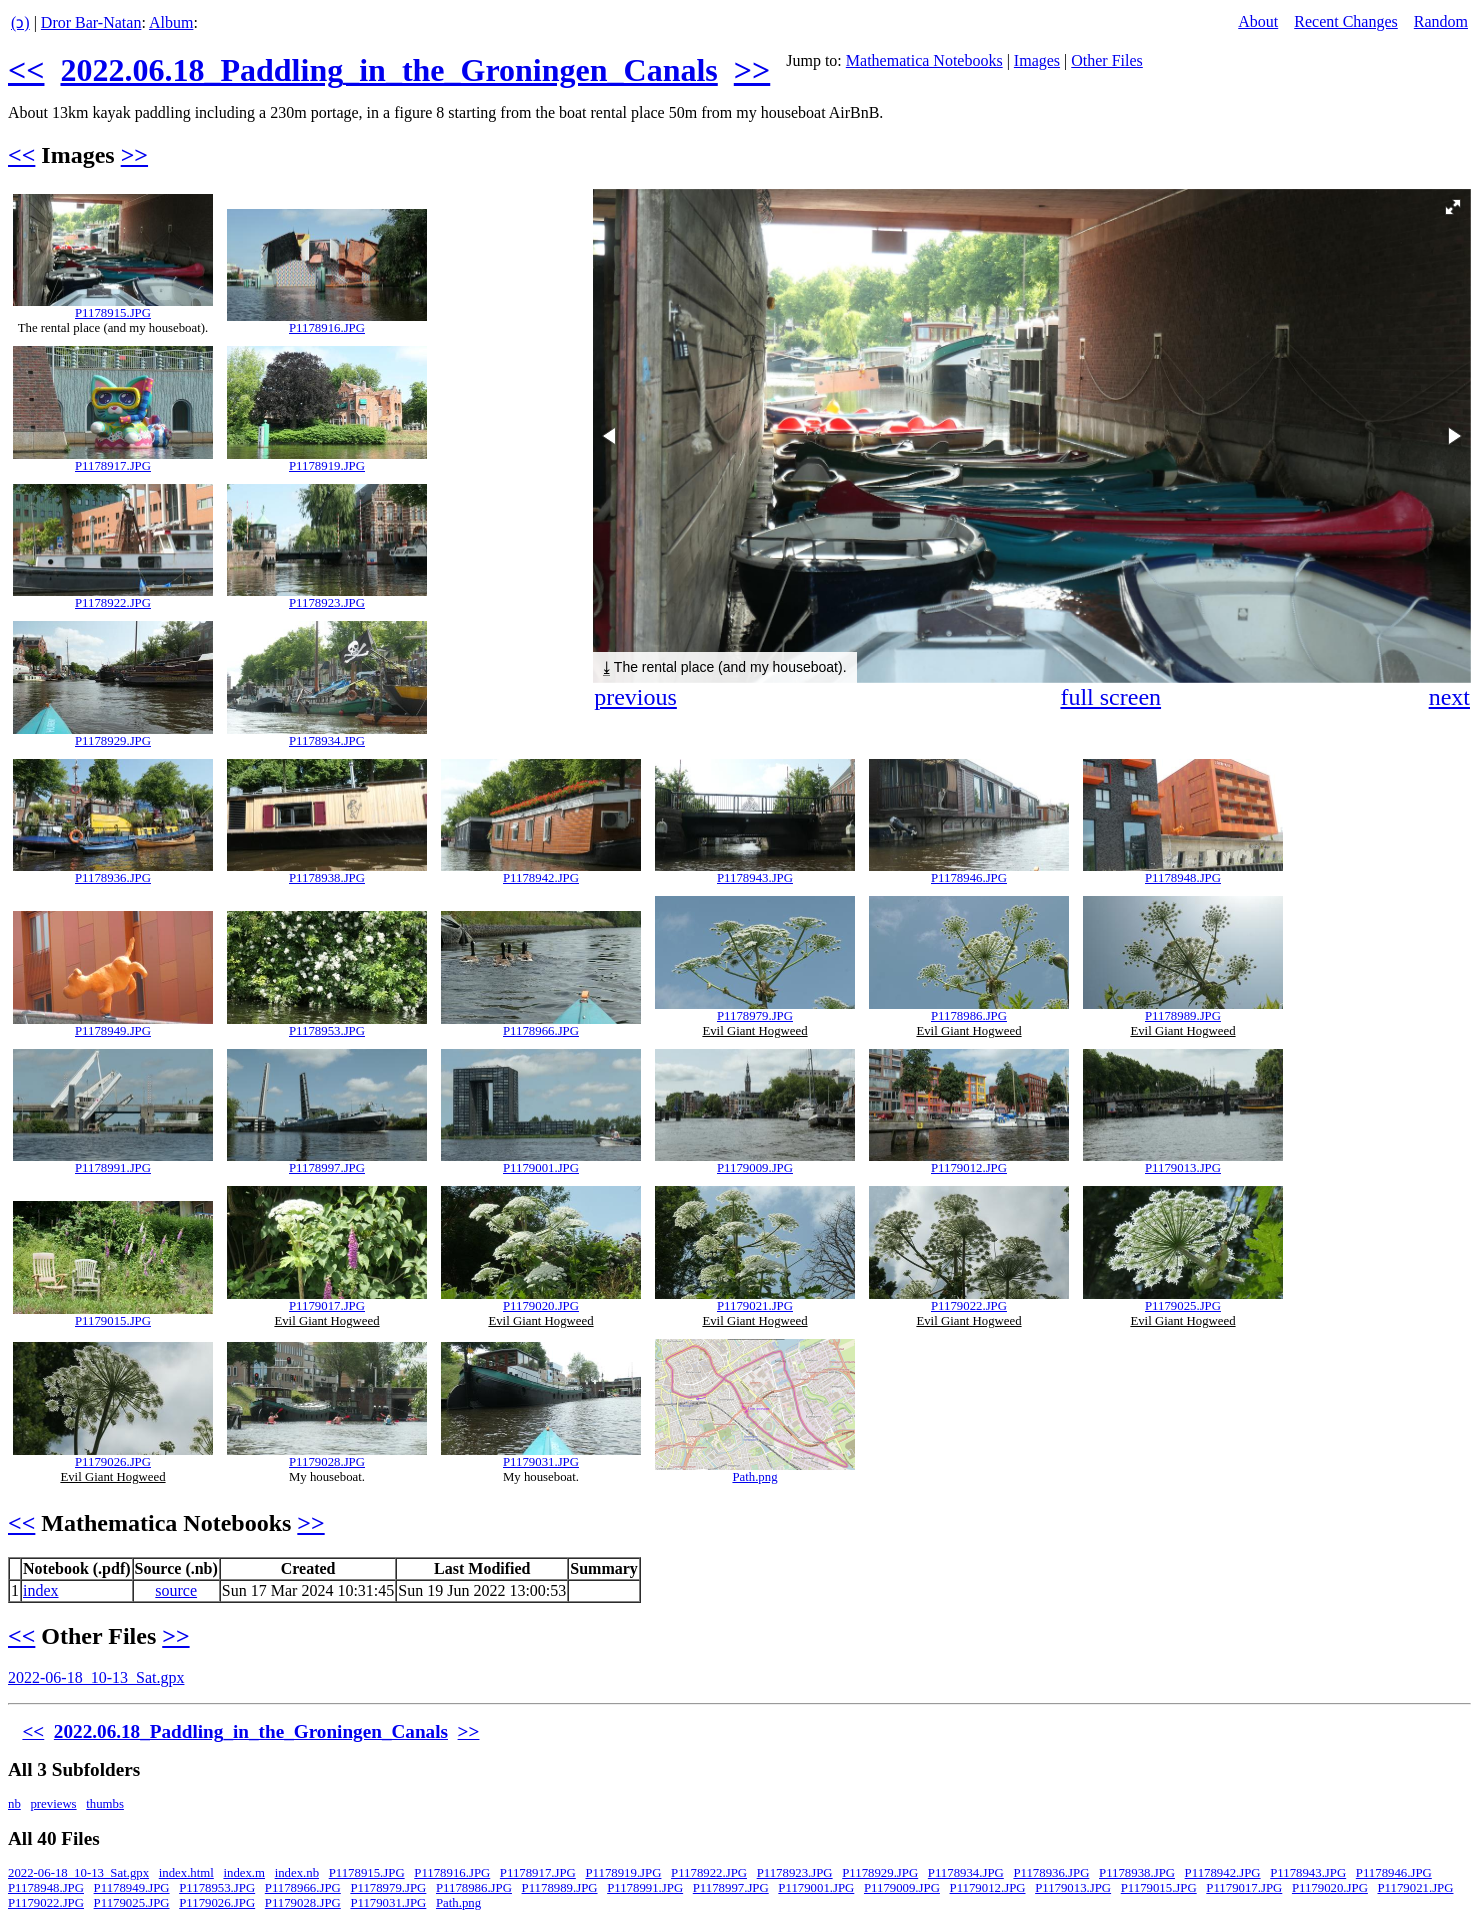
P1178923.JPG (327, 603)
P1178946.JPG (969, 878)
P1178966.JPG (541, 1031)
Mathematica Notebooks (924, 60)
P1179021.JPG (755, 1306)
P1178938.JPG (327, 878)
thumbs (105, 1804)
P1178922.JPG (113, 603)
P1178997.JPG (327, 1168)
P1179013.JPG (1183, 1168)
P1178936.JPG (113, 878)
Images (1037, 60)
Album (171, 22)
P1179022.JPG (969, 1306)
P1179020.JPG (541, 1306)
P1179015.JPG (113, 1321)
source (176, 1590)
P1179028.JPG (327, 1462)
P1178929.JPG (113, 741)
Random (1441, 21)
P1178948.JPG (1183, 878)
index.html (186, 1873)
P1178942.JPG (541, 878)
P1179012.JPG (969, 1168)
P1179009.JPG (755, 1168)
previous (635, 697)
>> (752, 70)
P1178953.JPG (327, 1031)
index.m (244, 1873)
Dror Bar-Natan (91, 22)
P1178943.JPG (755, 878)
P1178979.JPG (755, 1016)
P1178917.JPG (113, 466)
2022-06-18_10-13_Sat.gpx (96, 1677)
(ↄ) (20, 22)
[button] (1453, 207)
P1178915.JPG (113, 313)
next (1449, 697)
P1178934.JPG (327, 741)
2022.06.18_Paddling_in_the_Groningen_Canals (388, 70)
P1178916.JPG (327, 328)
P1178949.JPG (113, 1031)
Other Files (1107, 60)
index (41, 1590)
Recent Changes (1346, 21)
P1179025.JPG (1183, 1306)
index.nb (297, 1873)
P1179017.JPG (327, 1306)
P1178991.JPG (113, 1168)
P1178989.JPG (1183, 1016)
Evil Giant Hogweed (754, 1031)
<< (26, 70)
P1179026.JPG (113, 1462)
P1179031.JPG (541, 1462)
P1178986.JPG (969, 1016)
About (1258, 21)
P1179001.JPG (541, 1168)
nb (14, 1804)
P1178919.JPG (327, 466)
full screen (1110, 697)
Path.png (754, 1477)
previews (53, 1804)
